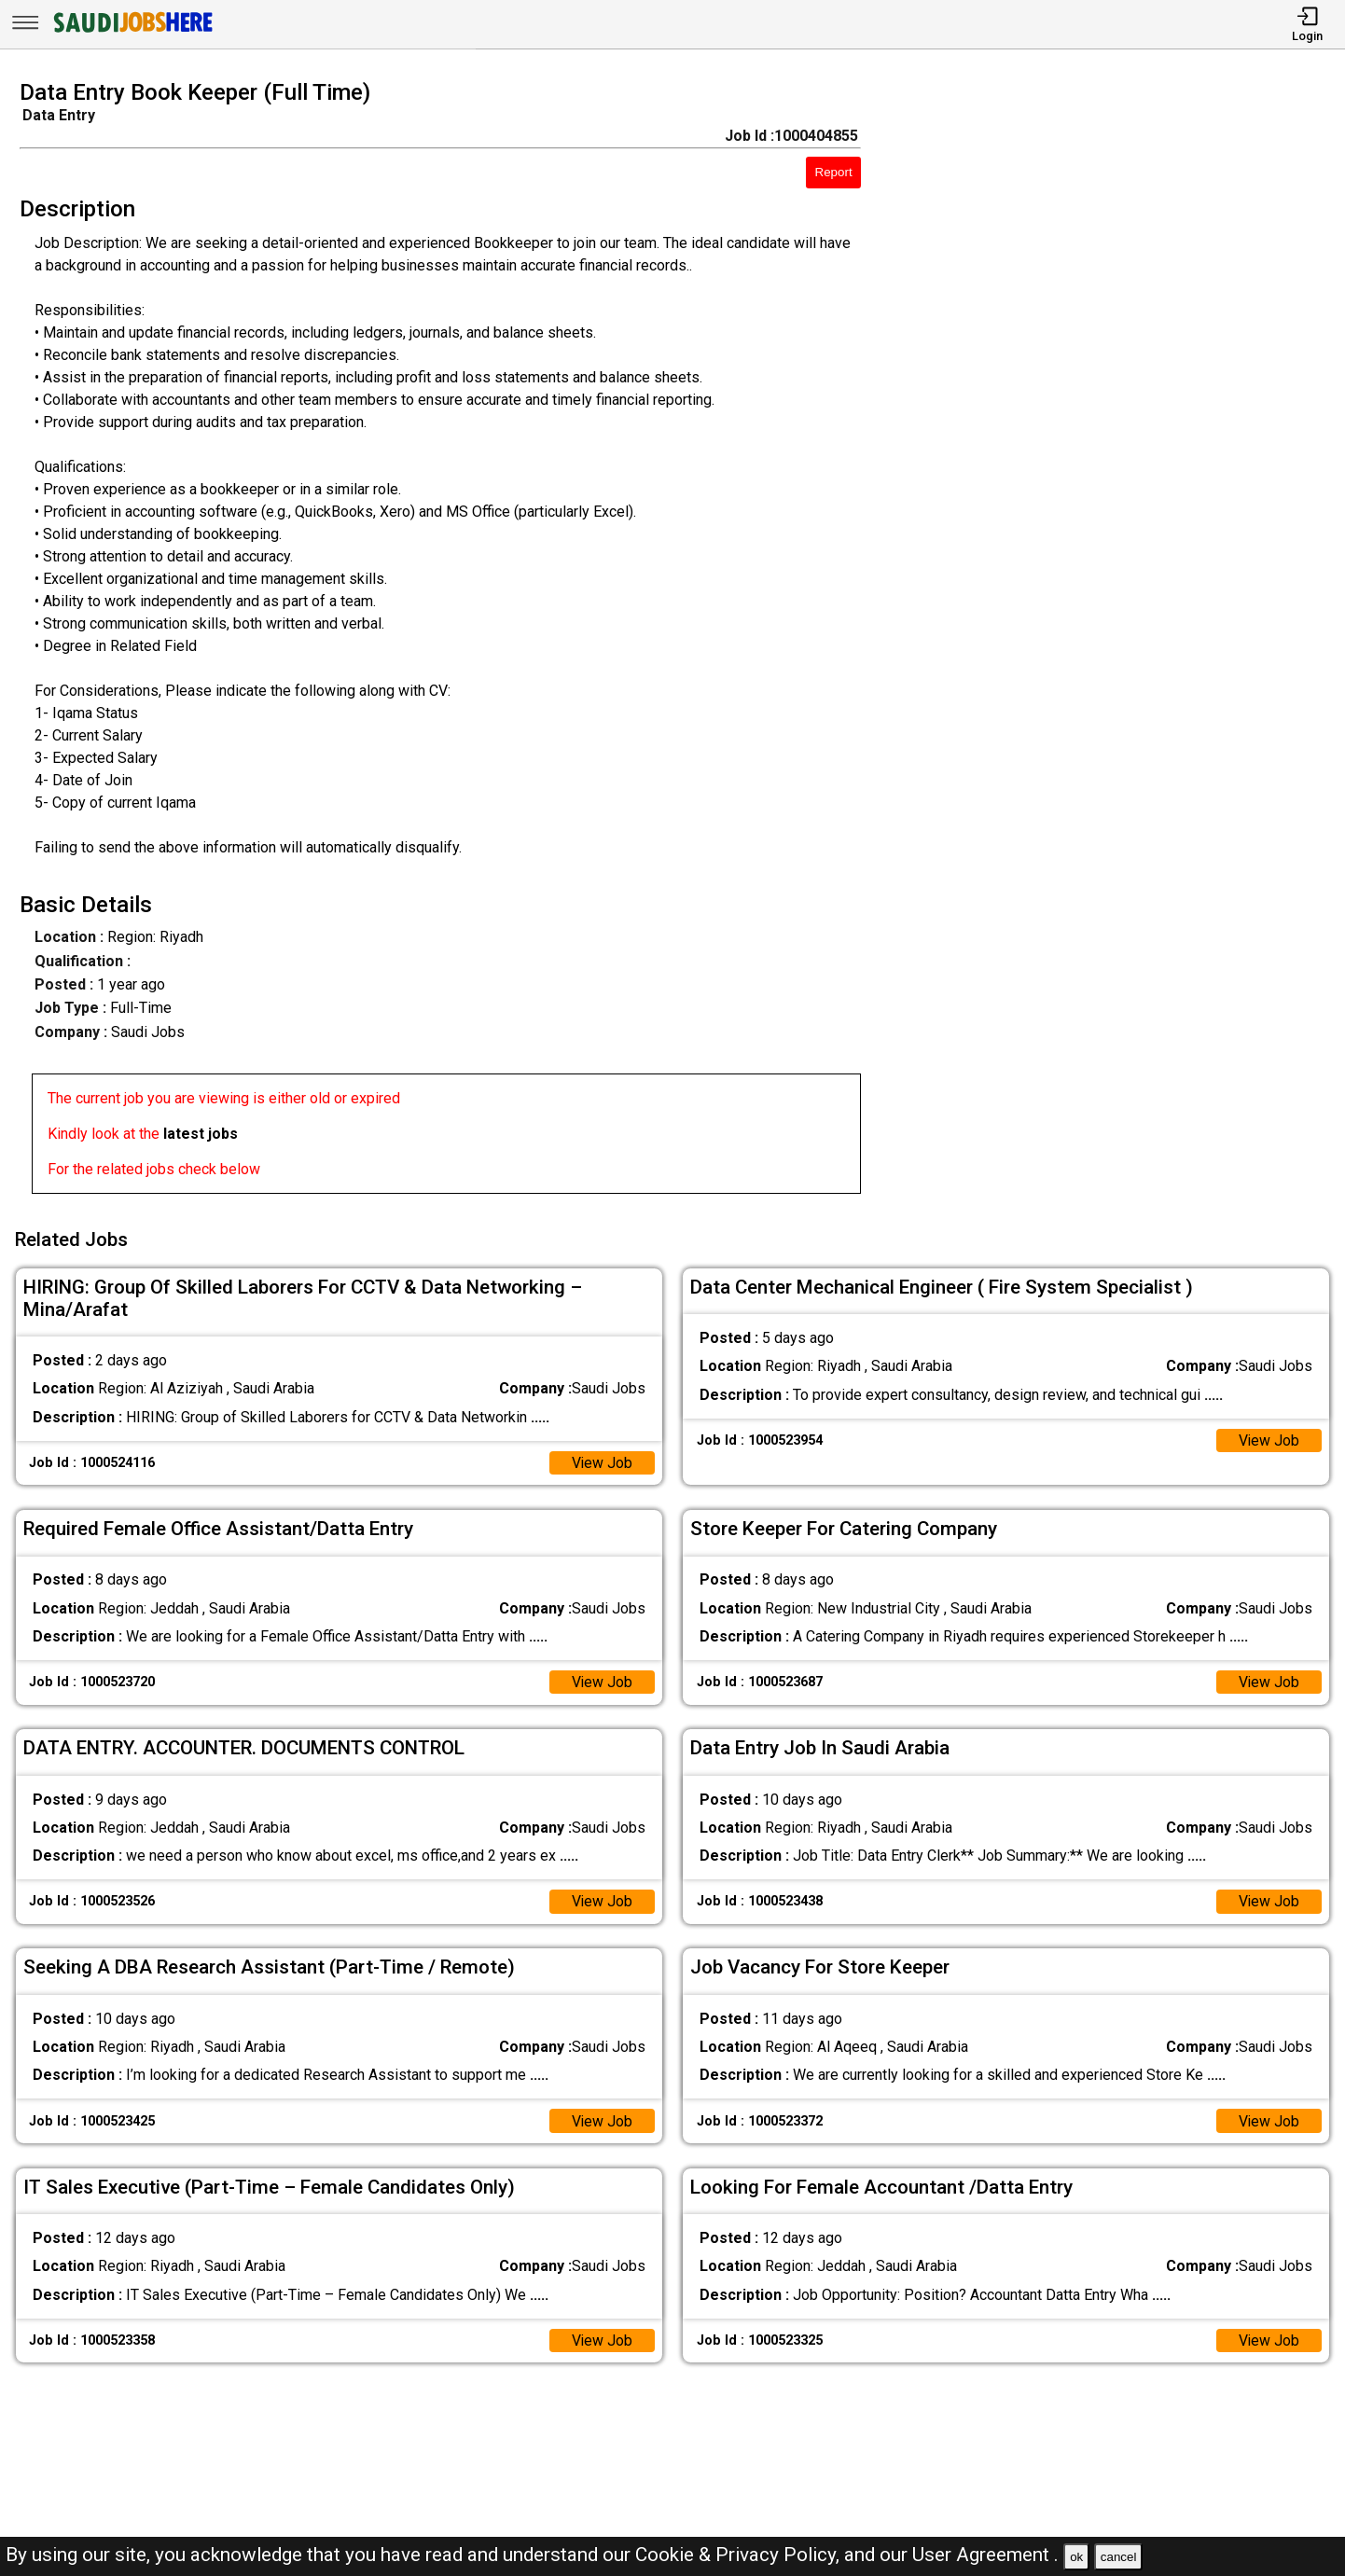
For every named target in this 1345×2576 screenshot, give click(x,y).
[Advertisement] (1120, 642)
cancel (1119, 2557)
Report (834, 172)
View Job (601, 1461)
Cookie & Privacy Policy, (739, 2554)
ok (1076, 2557)
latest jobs (200, 1134)
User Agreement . (985, 2554)
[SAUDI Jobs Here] (131, 32)
